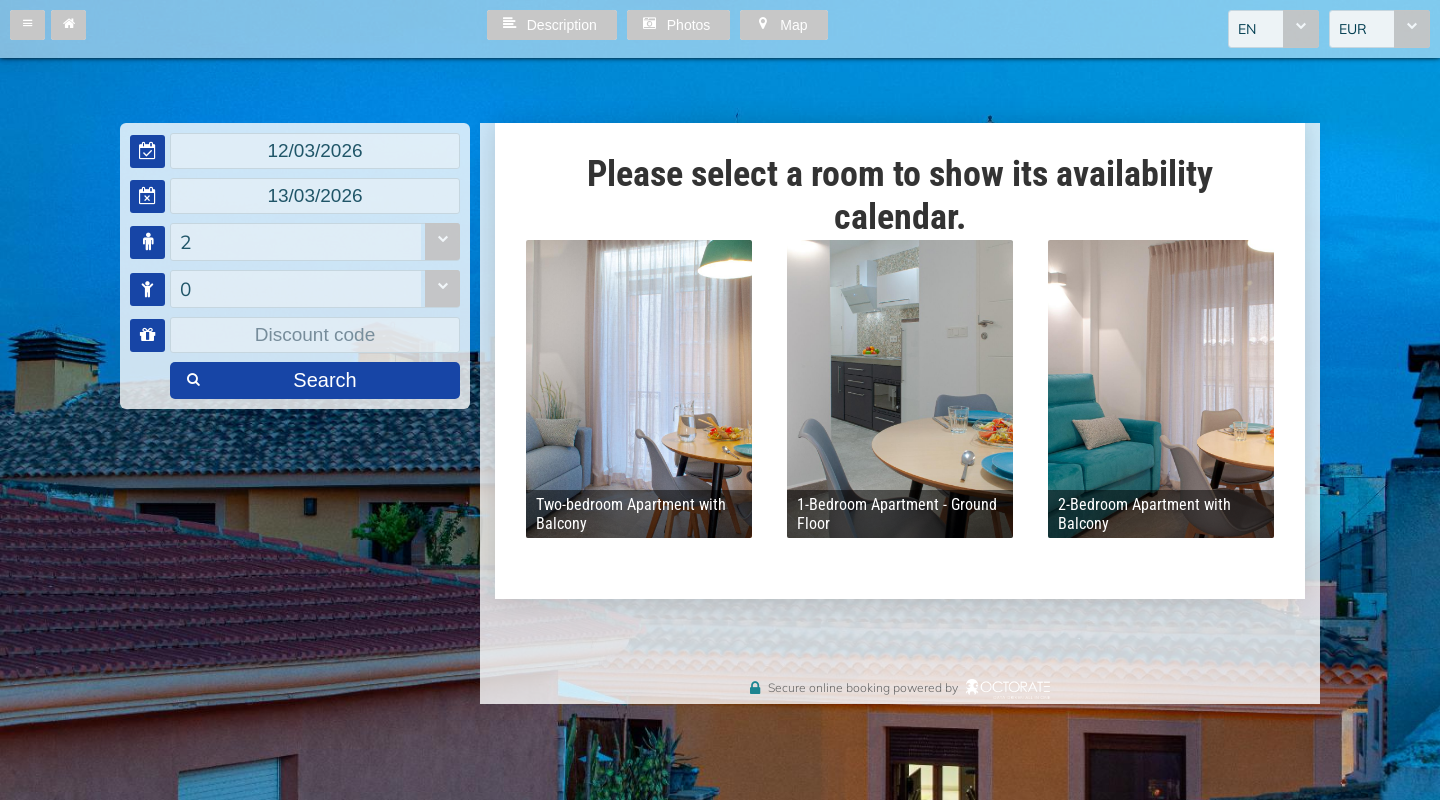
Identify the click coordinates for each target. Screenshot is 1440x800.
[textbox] (315, 151)
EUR (1353, 29)
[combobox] (1273, 29)
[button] (27, 25)
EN (1247, 29)
